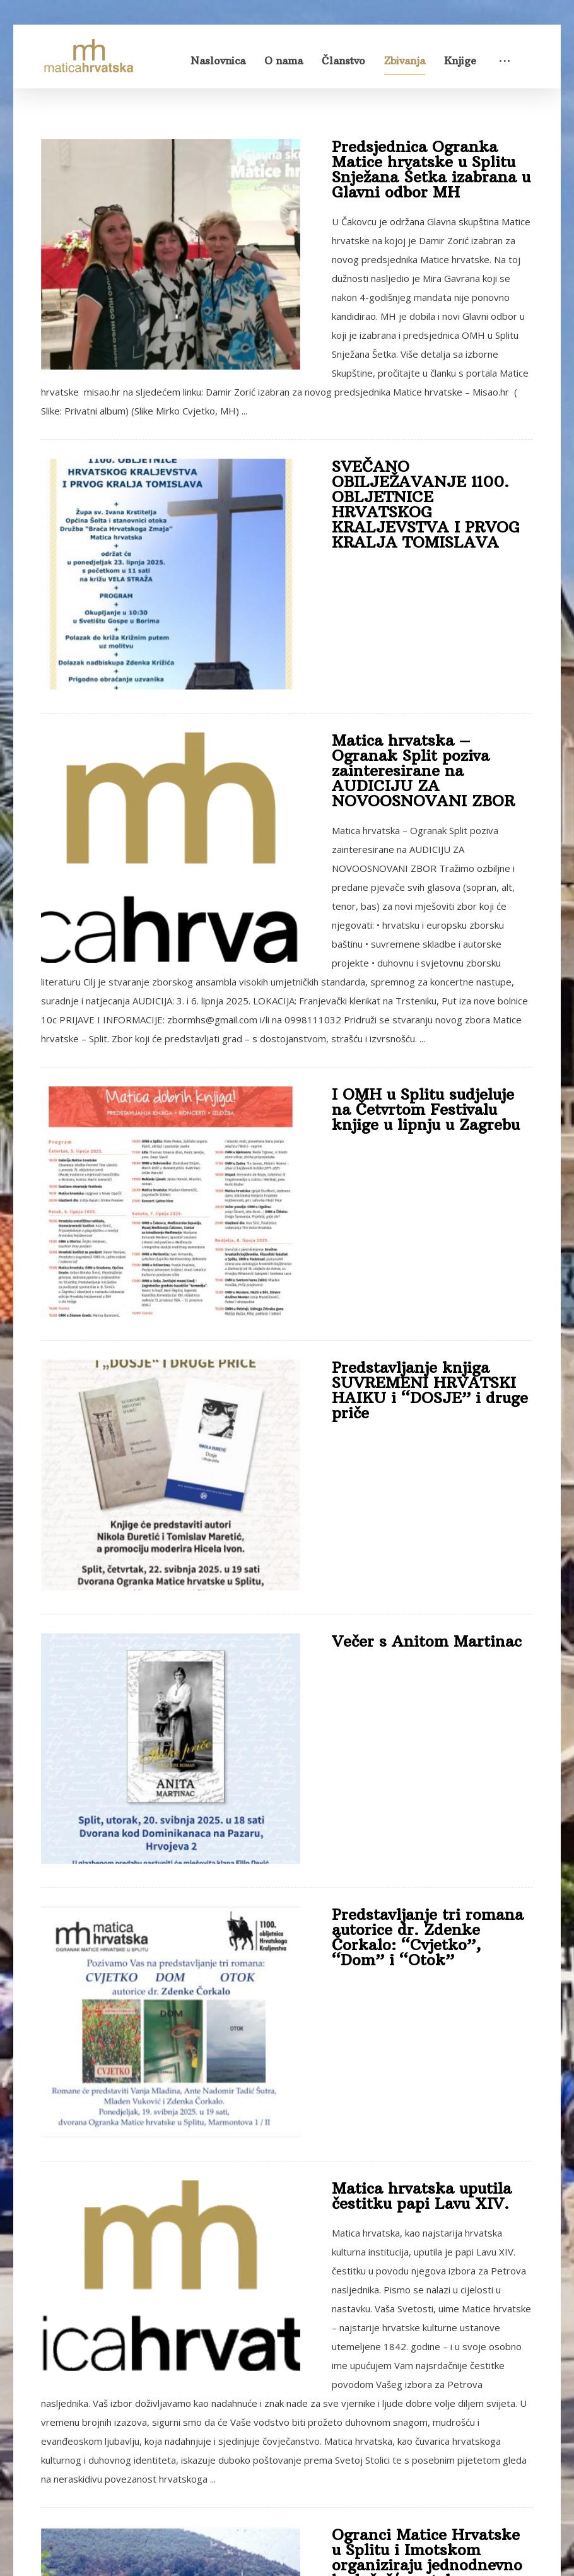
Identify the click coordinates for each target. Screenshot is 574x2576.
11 (323, 2336)
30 (396, 2336)
